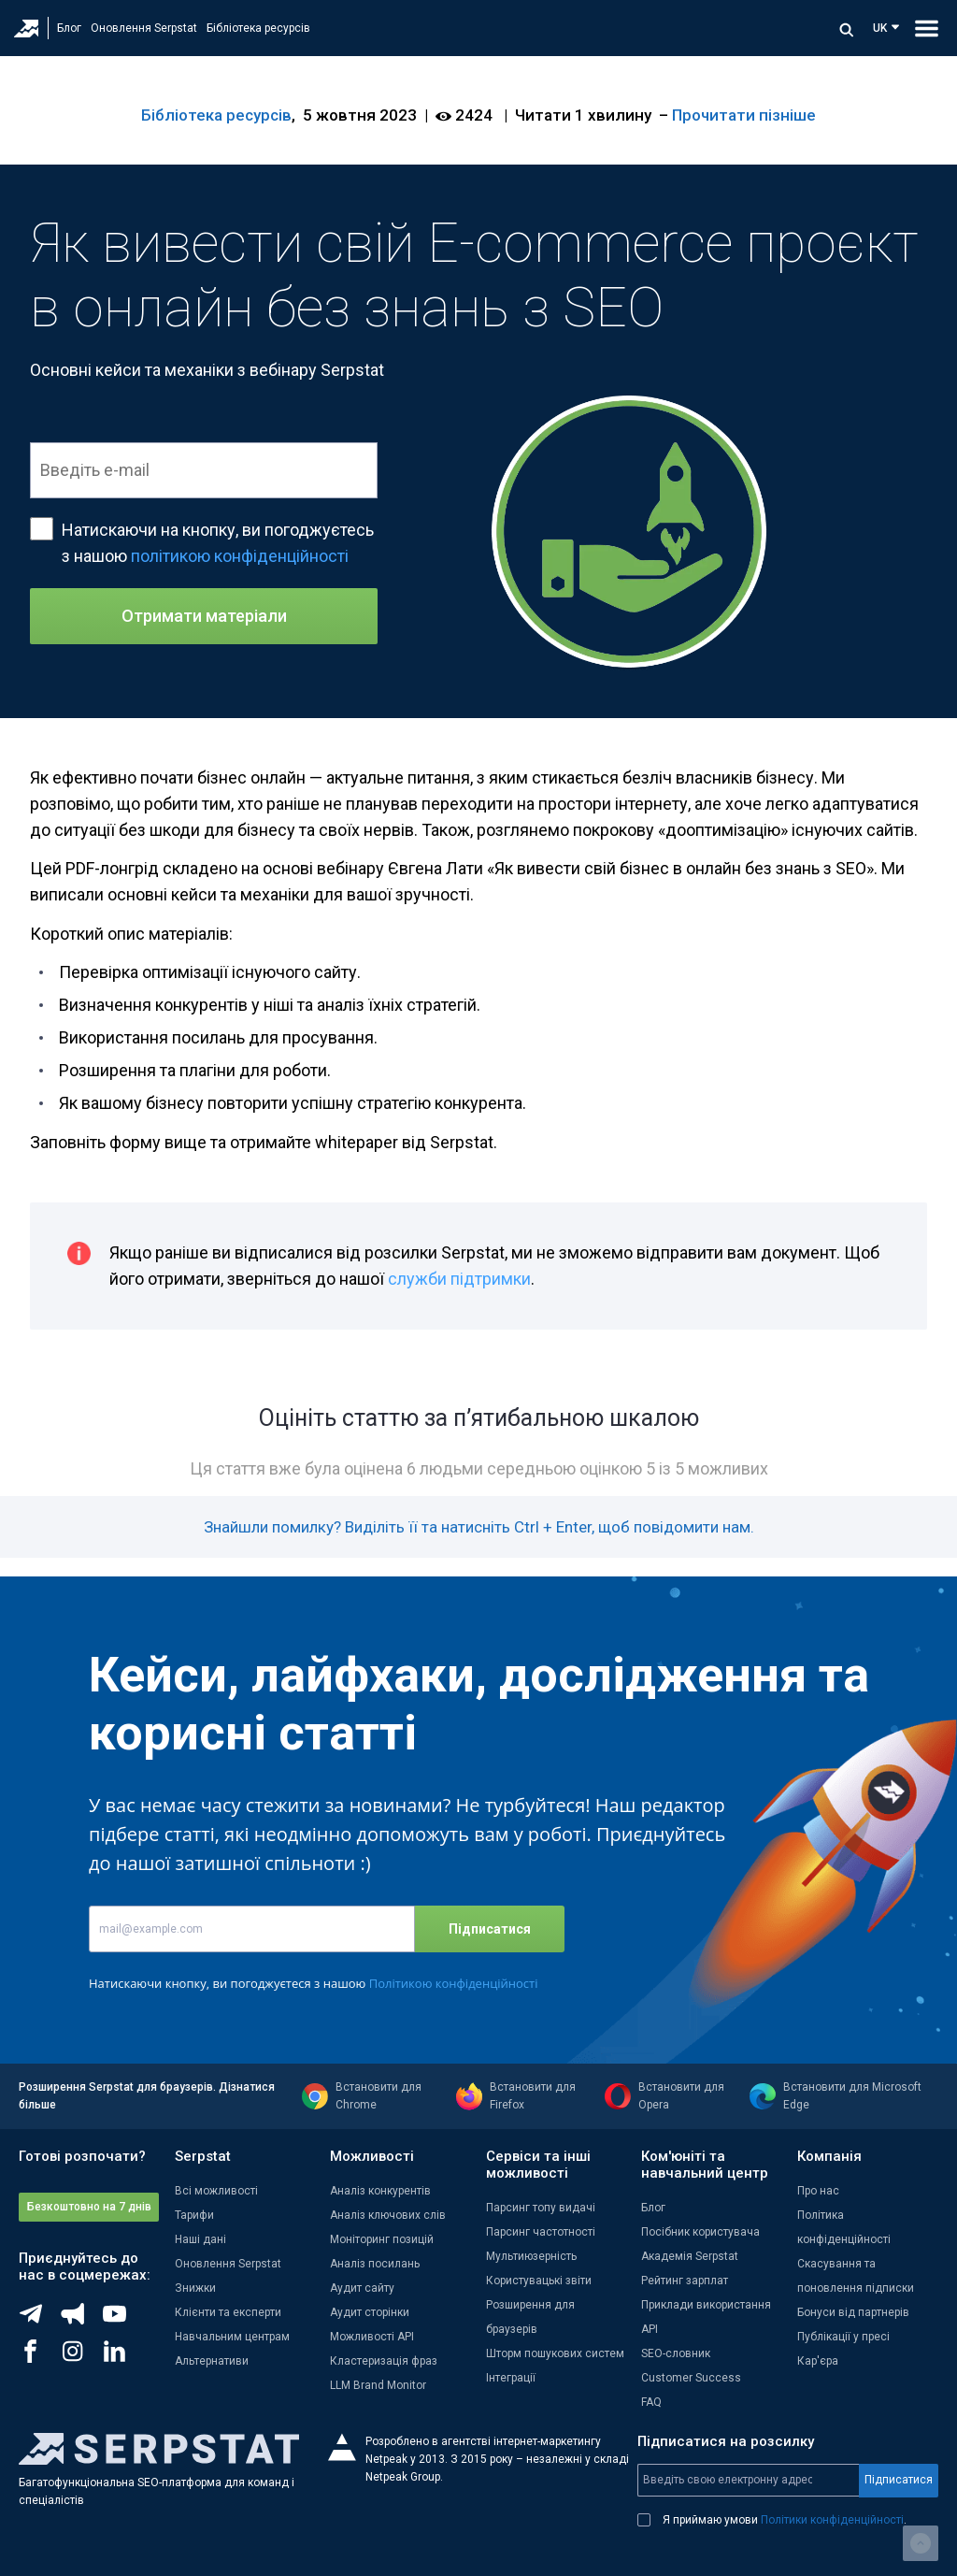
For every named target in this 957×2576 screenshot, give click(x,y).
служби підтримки (459, 1278)
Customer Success (691, 2377)
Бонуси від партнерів (853, 2312)
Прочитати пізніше (744, 115)
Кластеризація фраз (383, 2360)
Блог (69, 28)
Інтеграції (511, 2377)
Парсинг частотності (540, 2231)
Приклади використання (706, 2304)
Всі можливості (216, 2190)
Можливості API (372, 2336)
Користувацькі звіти (539, 2280)
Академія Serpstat (689, 2256)
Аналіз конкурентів (380, 2190)
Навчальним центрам (232, 2336)
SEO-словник (675, 2353)
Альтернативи (212, 2360)
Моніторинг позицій (382, 2239)
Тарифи (194, 2215)
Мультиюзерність (531, 2256)
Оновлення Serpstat (144, 28)
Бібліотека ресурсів (258, 28)
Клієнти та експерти (228, 2312)
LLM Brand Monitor (378, 2385)
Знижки (195, 2288)
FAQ (651, 2402)
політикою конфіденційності (240, 556)
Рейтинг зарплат (684, 2280)
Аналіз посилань (375, 2263)
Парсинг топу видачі (540, 2207)
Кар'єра (817, 2360)
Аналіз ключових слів (388, 2215)
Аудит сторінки (369, 2312)
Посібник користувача (700, 2231)
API (649, 2329)
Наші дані (200, 2239)
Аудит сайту (362, 2288)
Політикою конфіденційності (453, 1983)
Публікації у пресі (843, 2336)
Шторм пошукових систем (555, 2353)
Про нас (818, 2190)
